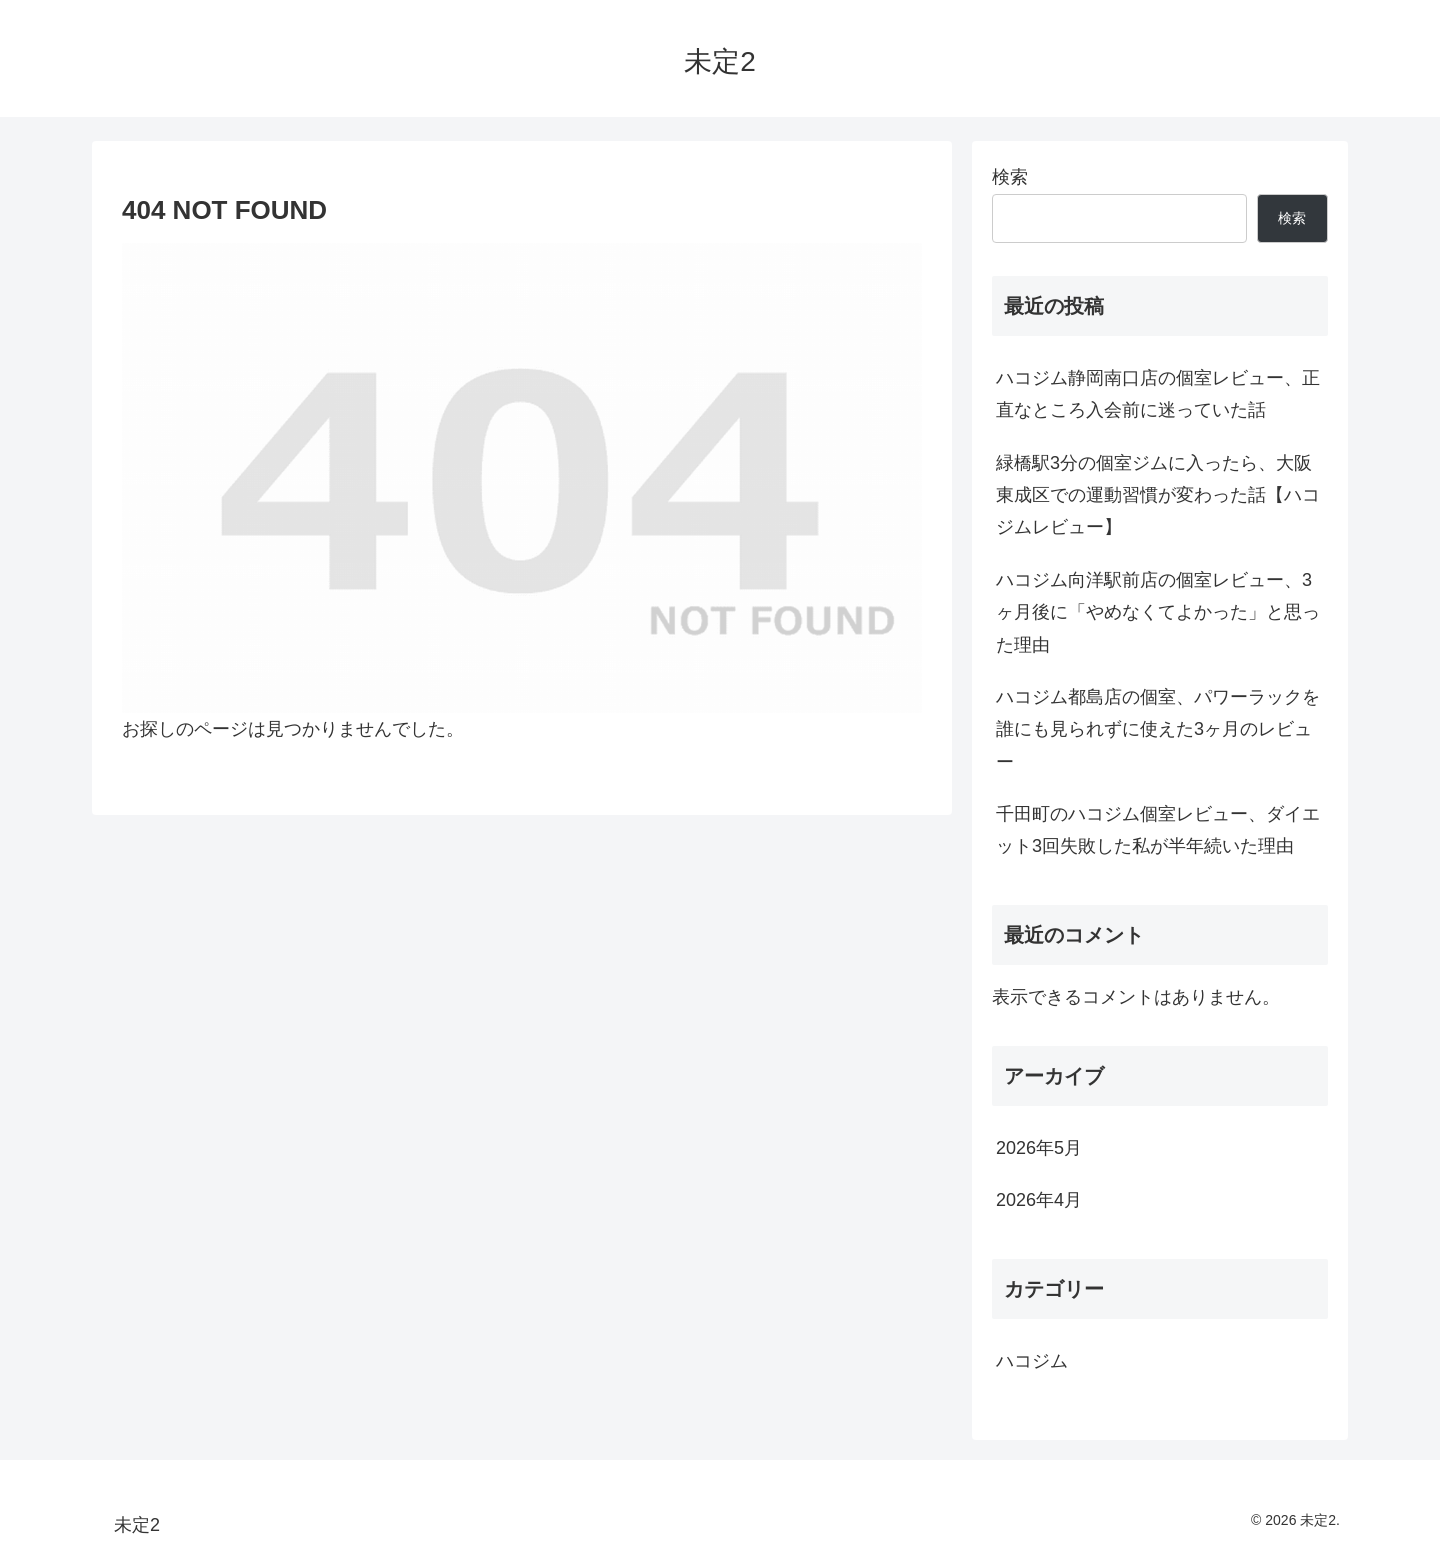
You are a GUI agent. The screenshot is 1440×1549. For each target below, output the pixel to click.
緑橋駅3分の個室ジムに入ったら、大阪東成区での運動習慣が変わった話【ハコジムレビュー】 (1158, 495)
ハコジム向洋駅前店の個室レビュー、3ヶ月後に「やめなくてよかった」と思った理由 (1158, 612)
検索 (1010, 177)
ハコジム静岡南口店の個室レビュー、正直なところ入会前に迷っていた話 (1158, 394)
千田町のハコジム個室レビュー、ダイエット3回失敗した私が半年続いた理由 (1158, 830)
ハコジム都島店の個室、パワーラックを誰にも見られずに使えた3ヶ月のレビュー (1158, 729)
